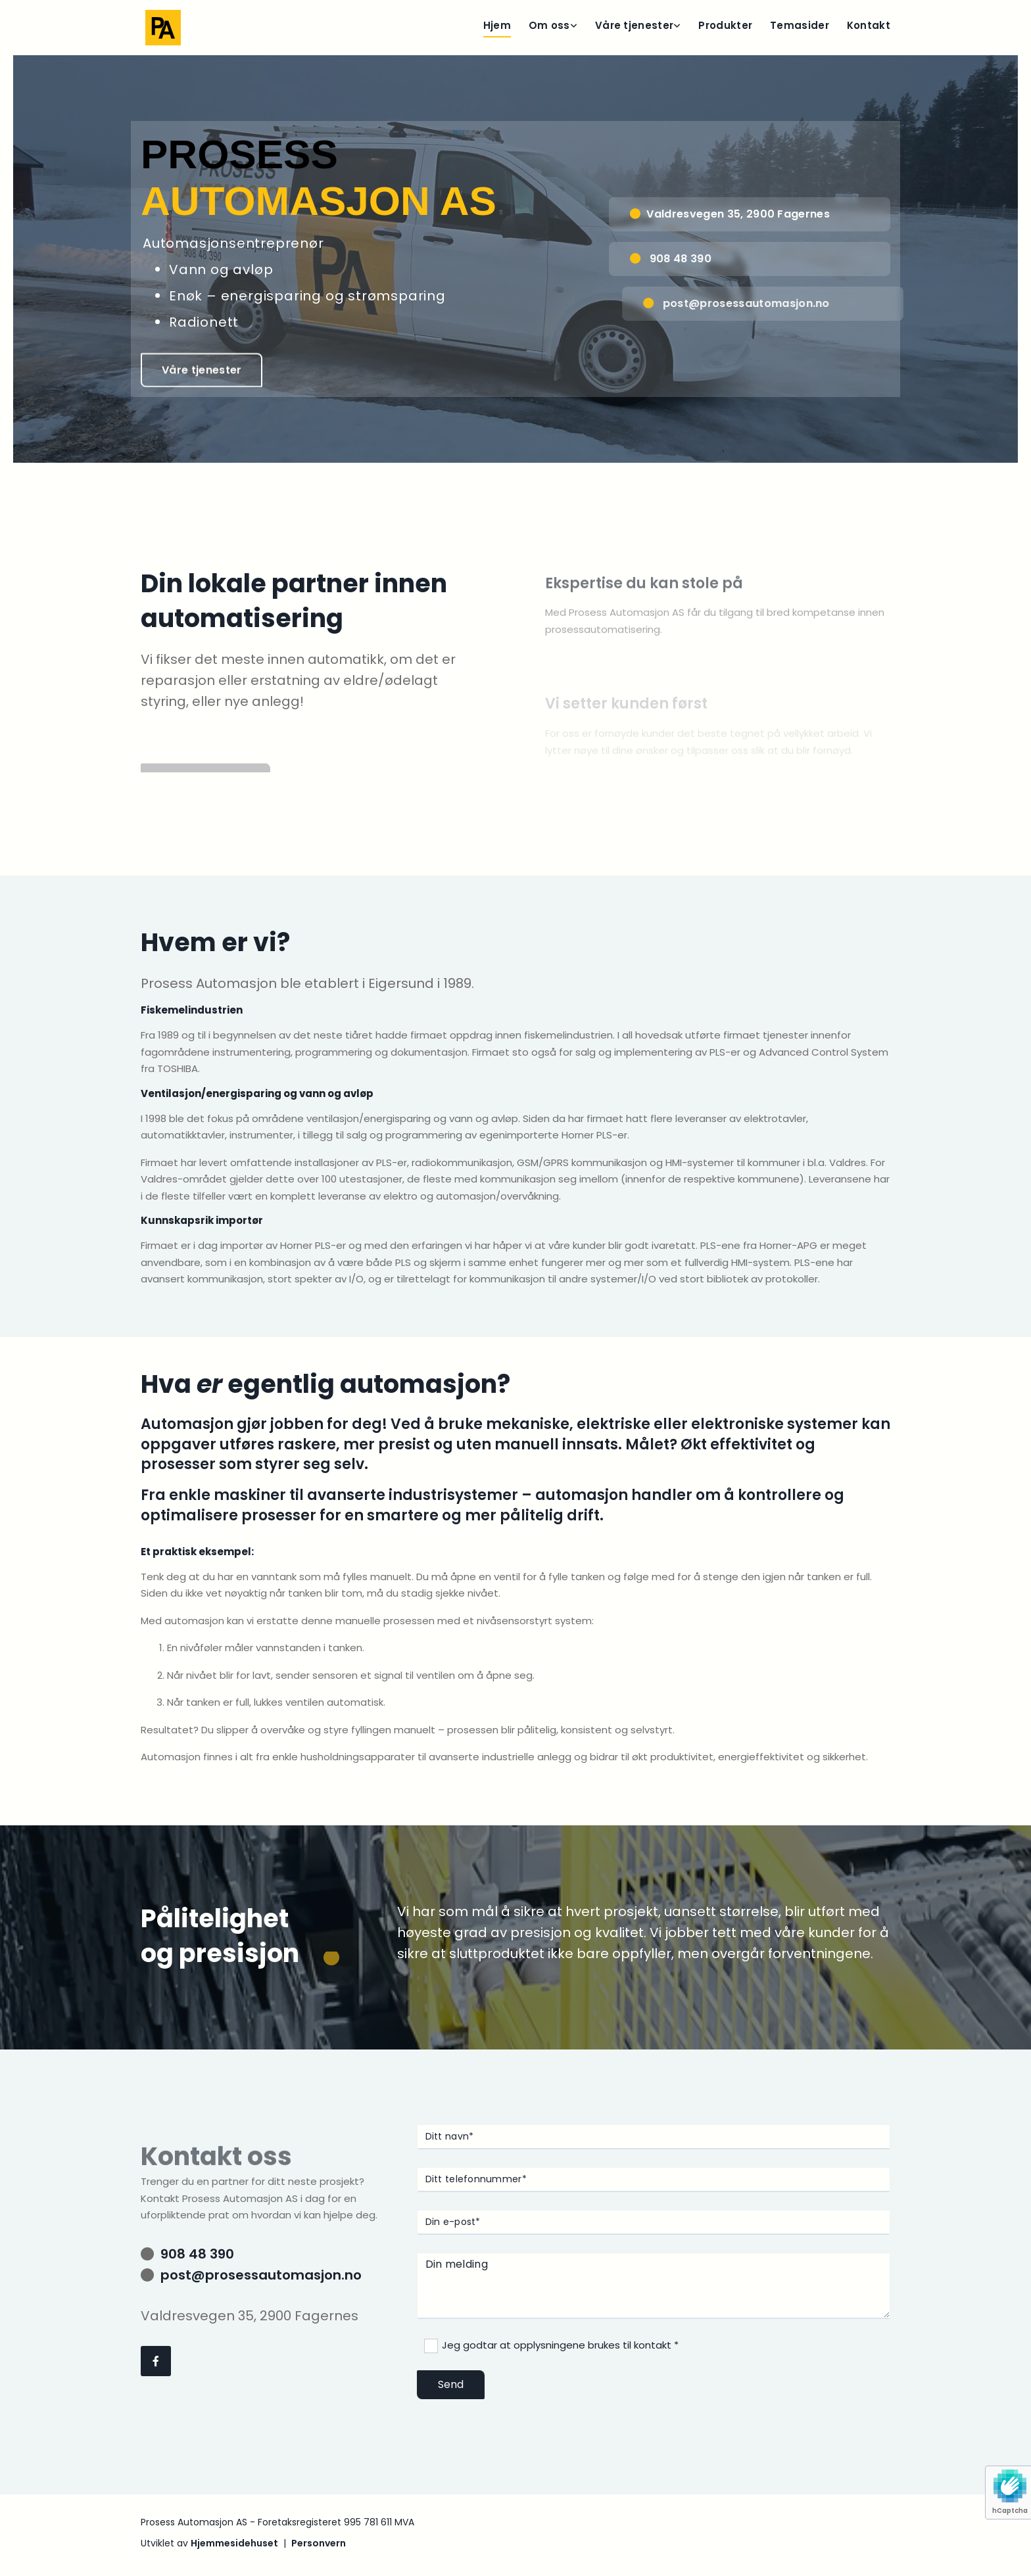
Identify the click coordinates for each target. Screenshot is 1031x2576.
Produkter (725, 25)
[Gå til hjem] (163, 27)
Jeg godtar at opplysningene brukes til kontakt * (560, 2345)
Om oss (549, 25)
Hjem (497, 25)
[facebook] (156, 2361)
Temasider (799, 25)
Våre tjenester (634, 25)
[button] (206, 373)
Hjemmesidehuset (234, 2543)
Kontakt (868, 25)
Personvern (318, 2543)
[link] (544, 27)
